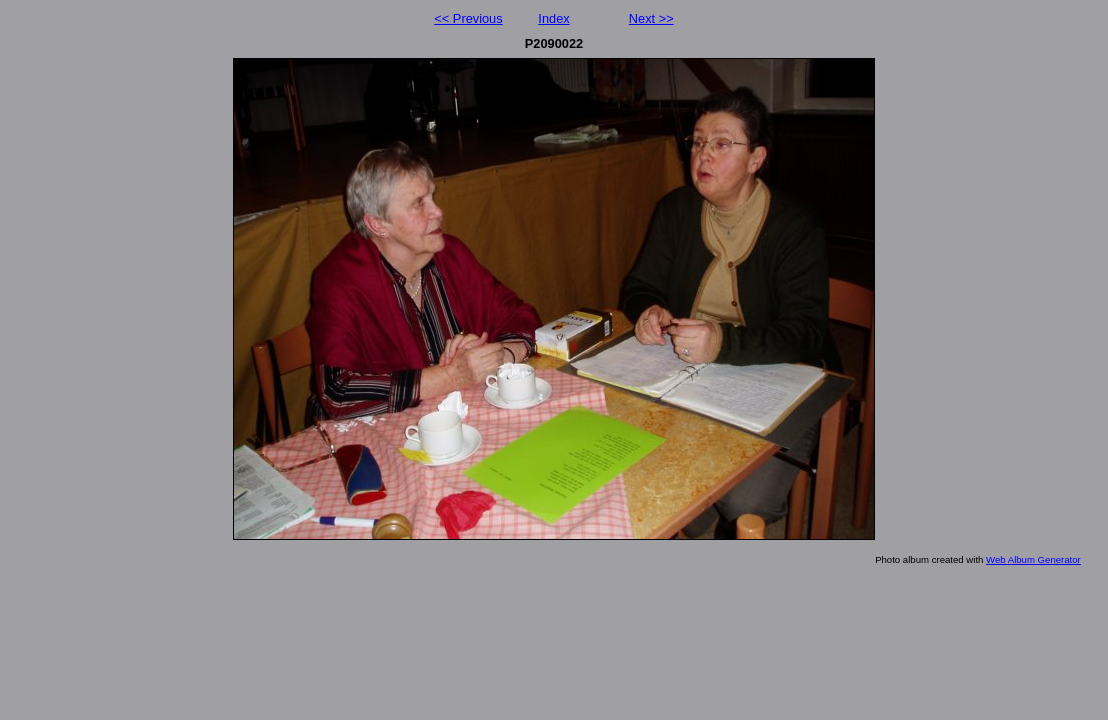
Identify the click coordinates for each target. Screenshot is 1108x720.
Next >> (651, 18)
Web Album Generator (1033, 559)
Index (553, 18)
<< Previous (468, 18)
